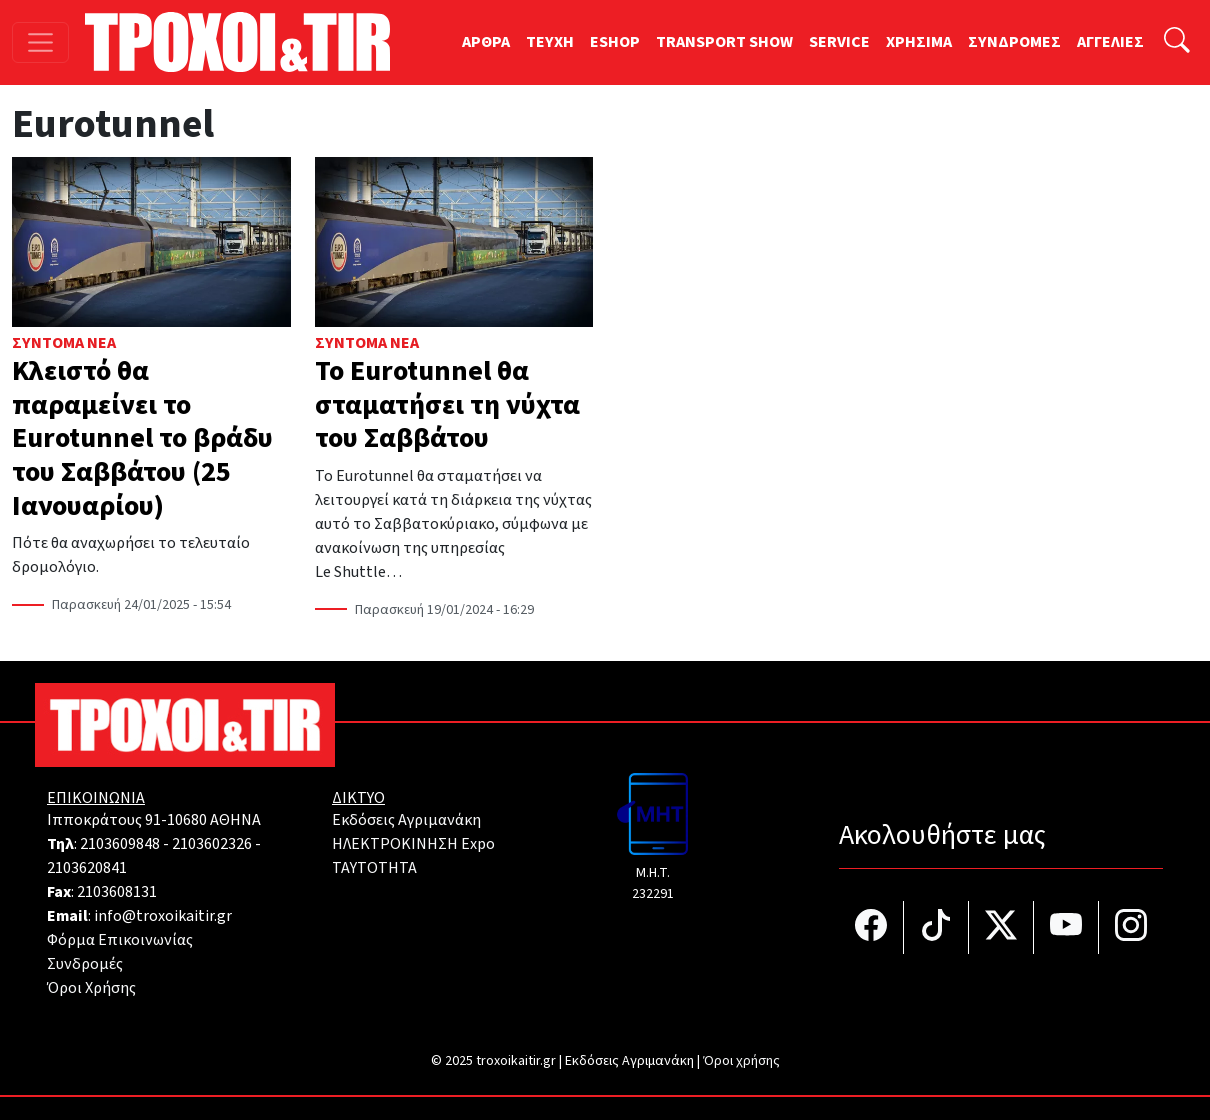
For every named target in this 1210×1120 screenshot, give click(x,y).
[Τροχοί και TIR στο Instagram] (1131, 927)
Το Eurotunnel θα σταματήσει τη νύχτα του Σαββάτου (447, 404)
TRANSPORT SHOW (724, 42)
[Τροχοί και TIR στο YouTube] (1066, 927)
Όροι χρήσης (741, 1061)
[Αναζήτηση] (1177, 42)
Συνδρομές (85, 964)
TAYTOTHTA (374, 868)
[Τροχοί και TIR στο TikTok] (936, 927)
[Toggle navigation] (40, 42)
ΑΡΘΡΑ (486, 42)
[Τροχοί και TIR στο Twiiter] (1001, 927)
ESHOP (615, 42)
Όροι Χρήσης (91, 988)
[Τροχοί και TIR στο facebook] (871, 927)
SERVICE (839, 42)
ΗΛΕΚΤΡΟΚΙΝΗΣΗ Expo (413, 844)
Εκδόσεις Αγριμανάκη (406, 820)
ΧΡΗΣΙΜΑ (919, 42)
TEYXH (550, 42)
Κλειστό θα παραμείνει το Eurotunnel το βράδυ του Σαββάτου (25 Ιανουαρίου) (142, 438)
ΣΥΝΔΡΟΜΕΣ (1014, 42)
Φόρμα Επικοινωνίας (120, 940)
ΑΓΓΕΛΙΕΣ (1110, 42)
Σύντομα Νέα (64, 343)
